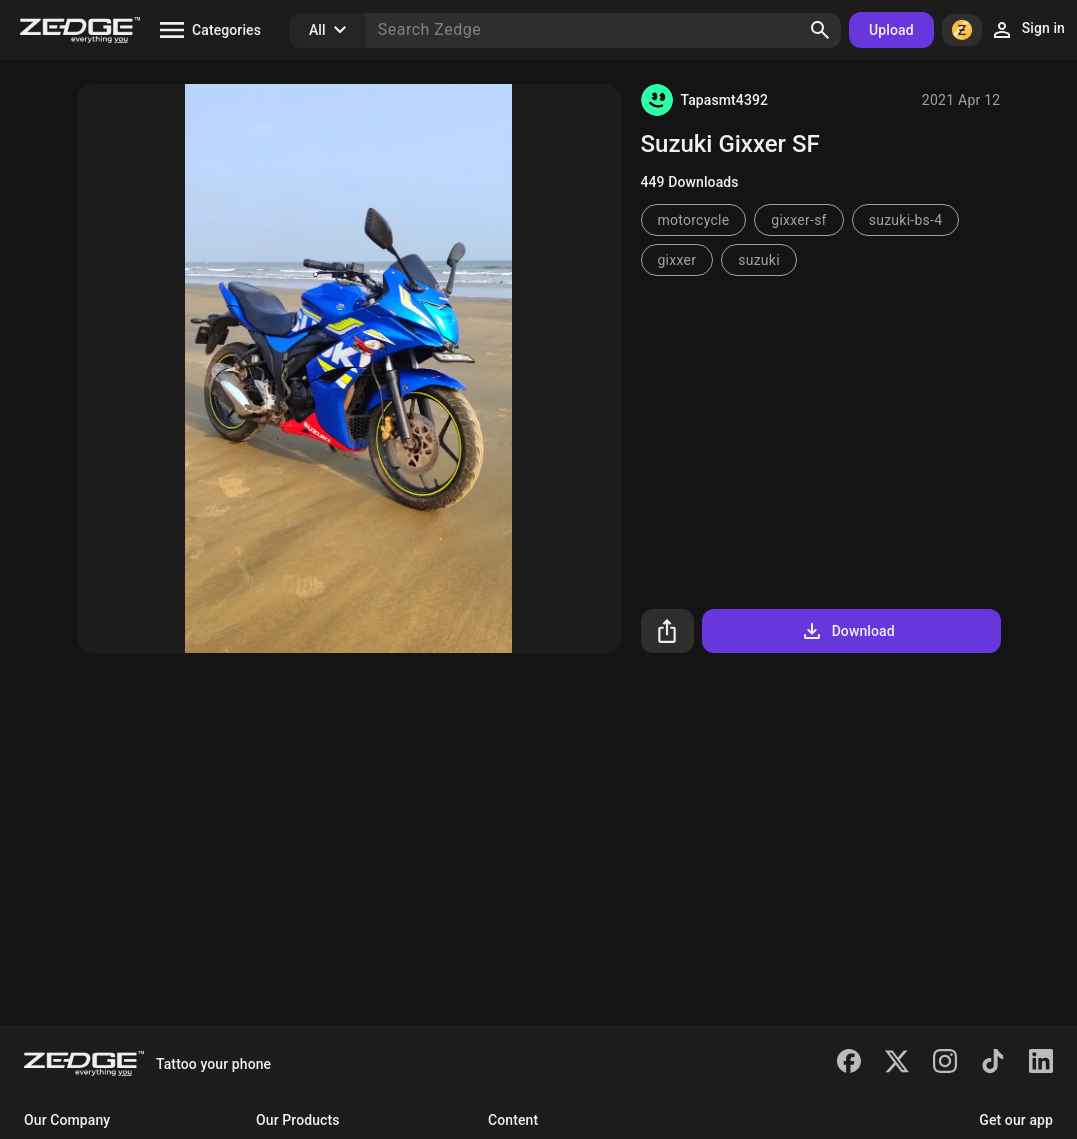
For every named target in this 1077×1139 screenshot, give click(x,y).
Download (847, 631)
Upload (891, 30)
